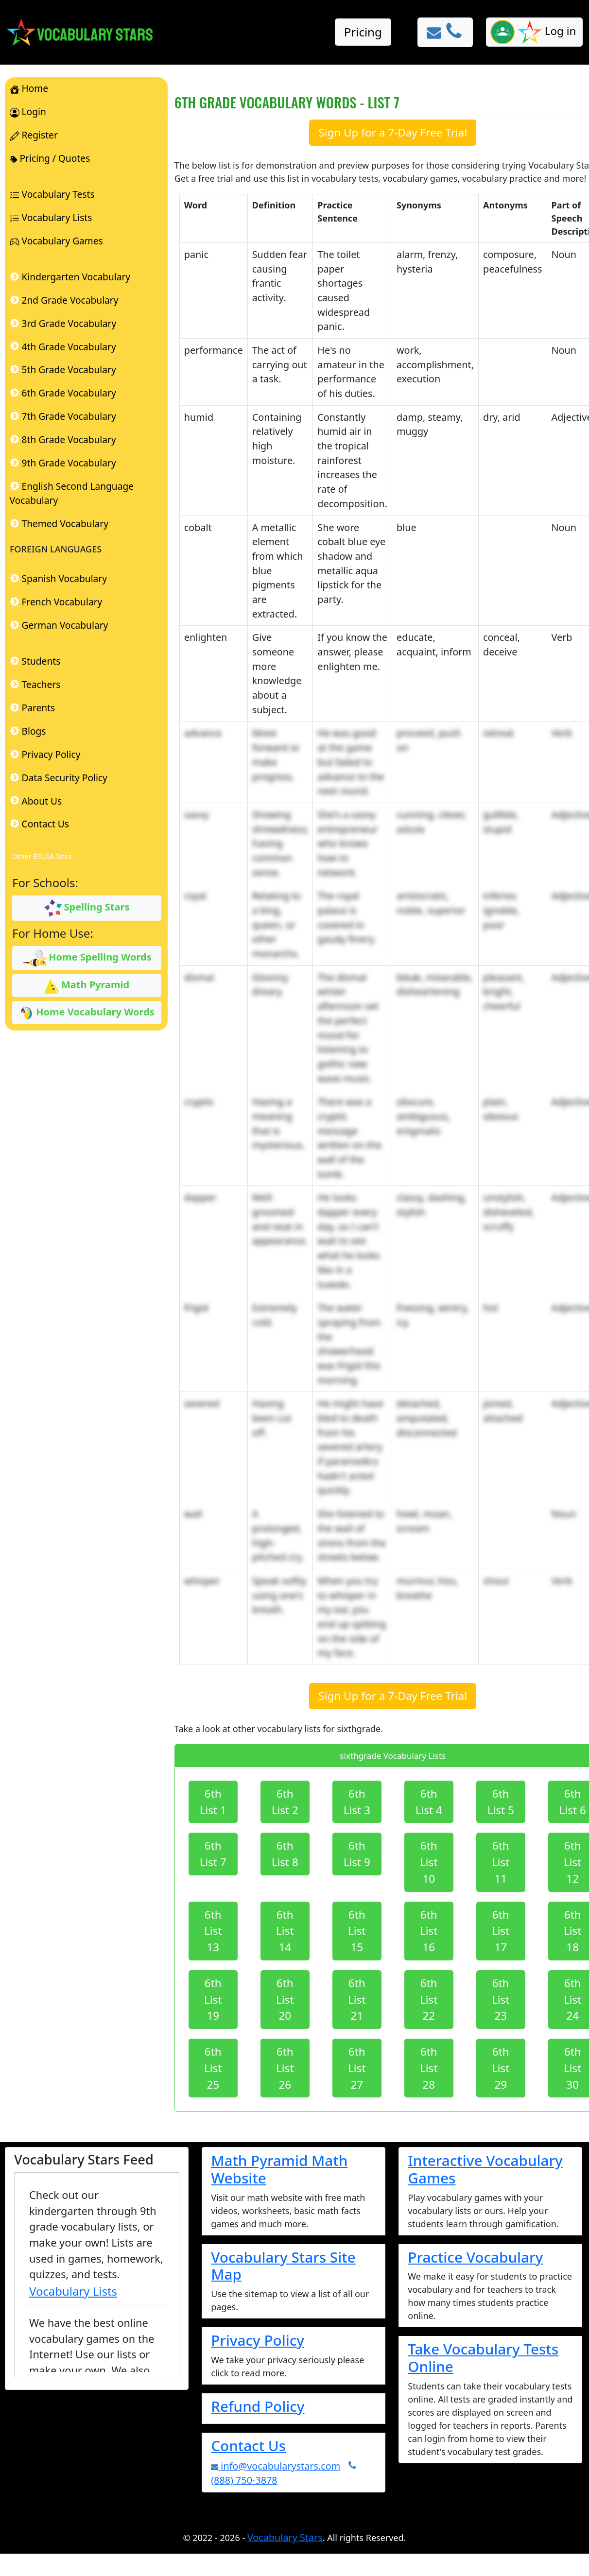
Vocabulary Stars (285, 2537)
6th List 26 (285, 2068)
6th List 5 (500, 1802)
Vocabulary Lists (73, 2291)
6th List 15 (357, 1931)
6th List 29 (501, 2068)
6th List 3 (357, 1802)
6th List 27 (357, 2068)
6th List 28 (429, 2068)
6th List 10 (429, 1862)
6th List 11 (501, 1862)
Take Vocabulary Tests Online (483, 2357)
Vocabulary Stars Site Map (283, 2265)
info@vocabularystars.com (275, 2466)
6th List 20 (285, 1999)
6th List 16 (429, 1931)
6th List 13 (213, 1931)
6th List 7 (213, 1854)
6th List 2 (285, 1802)
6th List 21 (357, 1999)
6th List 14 (285, 1931)
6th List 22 (429, 1999)
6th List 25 (213, 2068)
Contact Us (248, 2446)
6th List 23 (501, 1999)
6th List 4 (429, 1802)
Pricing (363, 32)
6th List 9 (357, 1854)
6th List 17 (501, 1931)
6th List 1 (213, 1802)
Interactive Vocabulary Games (485, 2169)
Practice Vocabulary (475, 2257)
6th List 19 (213, 1999)
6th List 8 (285, 1854)
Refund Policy (257, 2406)
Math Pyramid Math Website (279, 2169)
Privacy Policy (257, 2340)
